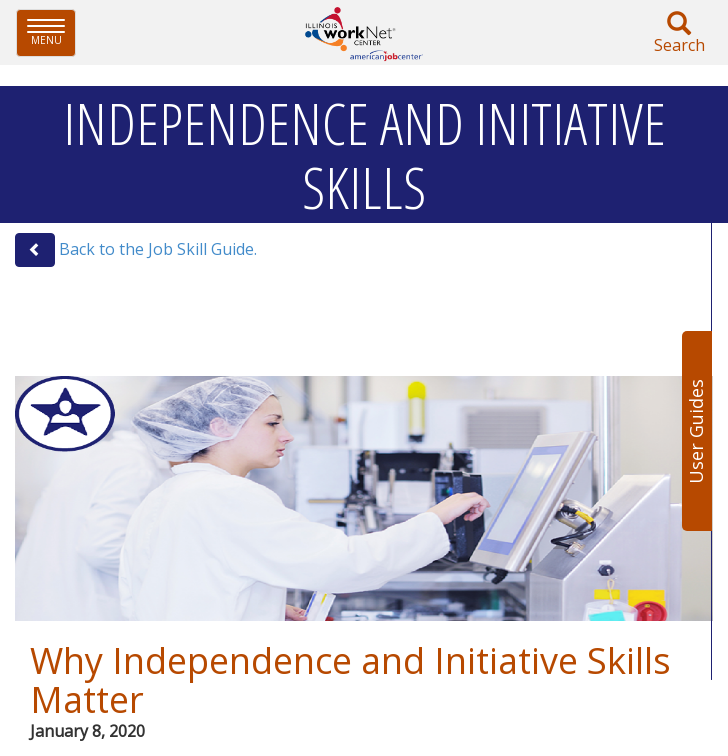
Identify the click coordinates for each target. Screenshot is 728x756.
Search (679, 33)
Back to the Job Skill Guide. (158, 249)
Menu (51, 32)
